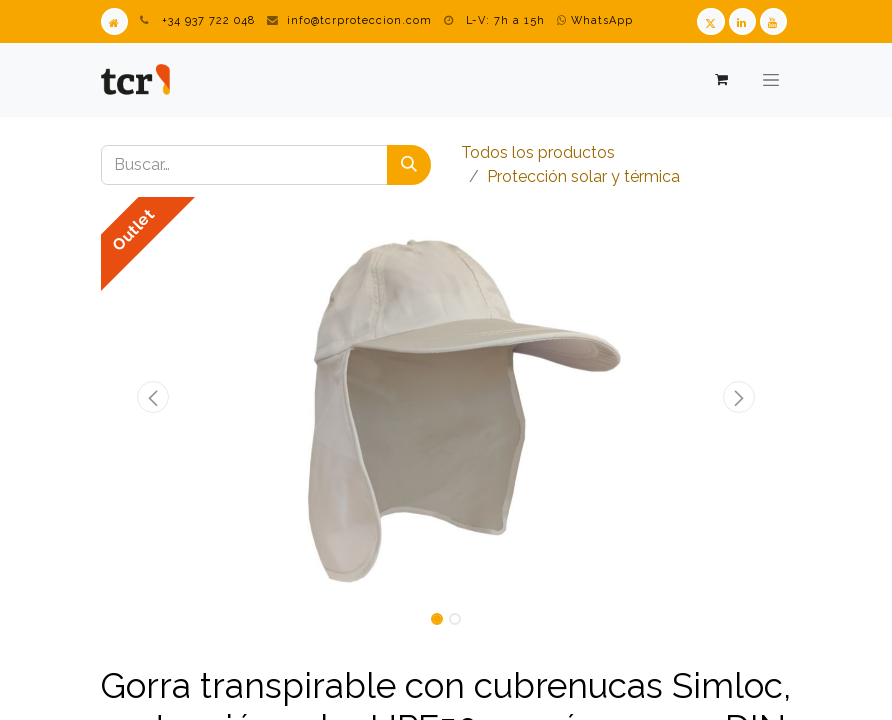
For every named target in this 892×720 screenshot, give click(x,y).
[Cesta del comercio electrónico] (720, 79)
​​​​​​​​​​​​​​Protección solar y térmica (583, 176)
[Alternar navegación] (771, 80)
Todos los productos (538, 152)
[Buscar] (409, 165)
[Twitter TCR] (710, 21)
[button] (153, 397)
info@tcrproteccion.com (359, 20)
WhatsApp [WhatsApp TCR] (595, 20)
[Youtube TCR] (773, 21)
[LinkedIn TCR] (742, 21)
